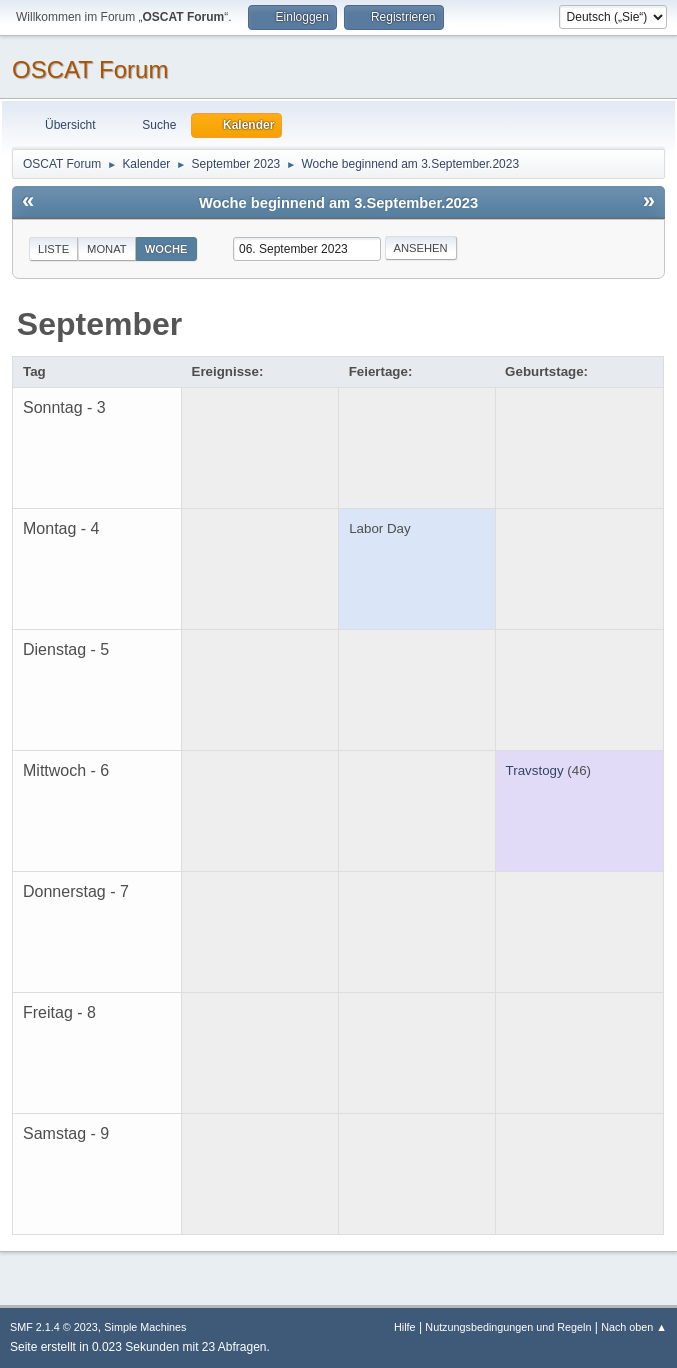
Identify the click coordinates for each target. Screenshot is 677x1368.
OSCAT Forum (90, 69)
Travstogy (535, 770)
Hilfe (405, 1327)
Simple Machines (145, 1327)
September (99, 324)
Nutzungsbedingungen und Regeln (508, 1327)
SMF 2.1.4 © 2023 (54, 1327)
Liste (53, 249)
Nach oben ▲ (634, 1327)
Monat (107, 249)
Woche (166, 249)
